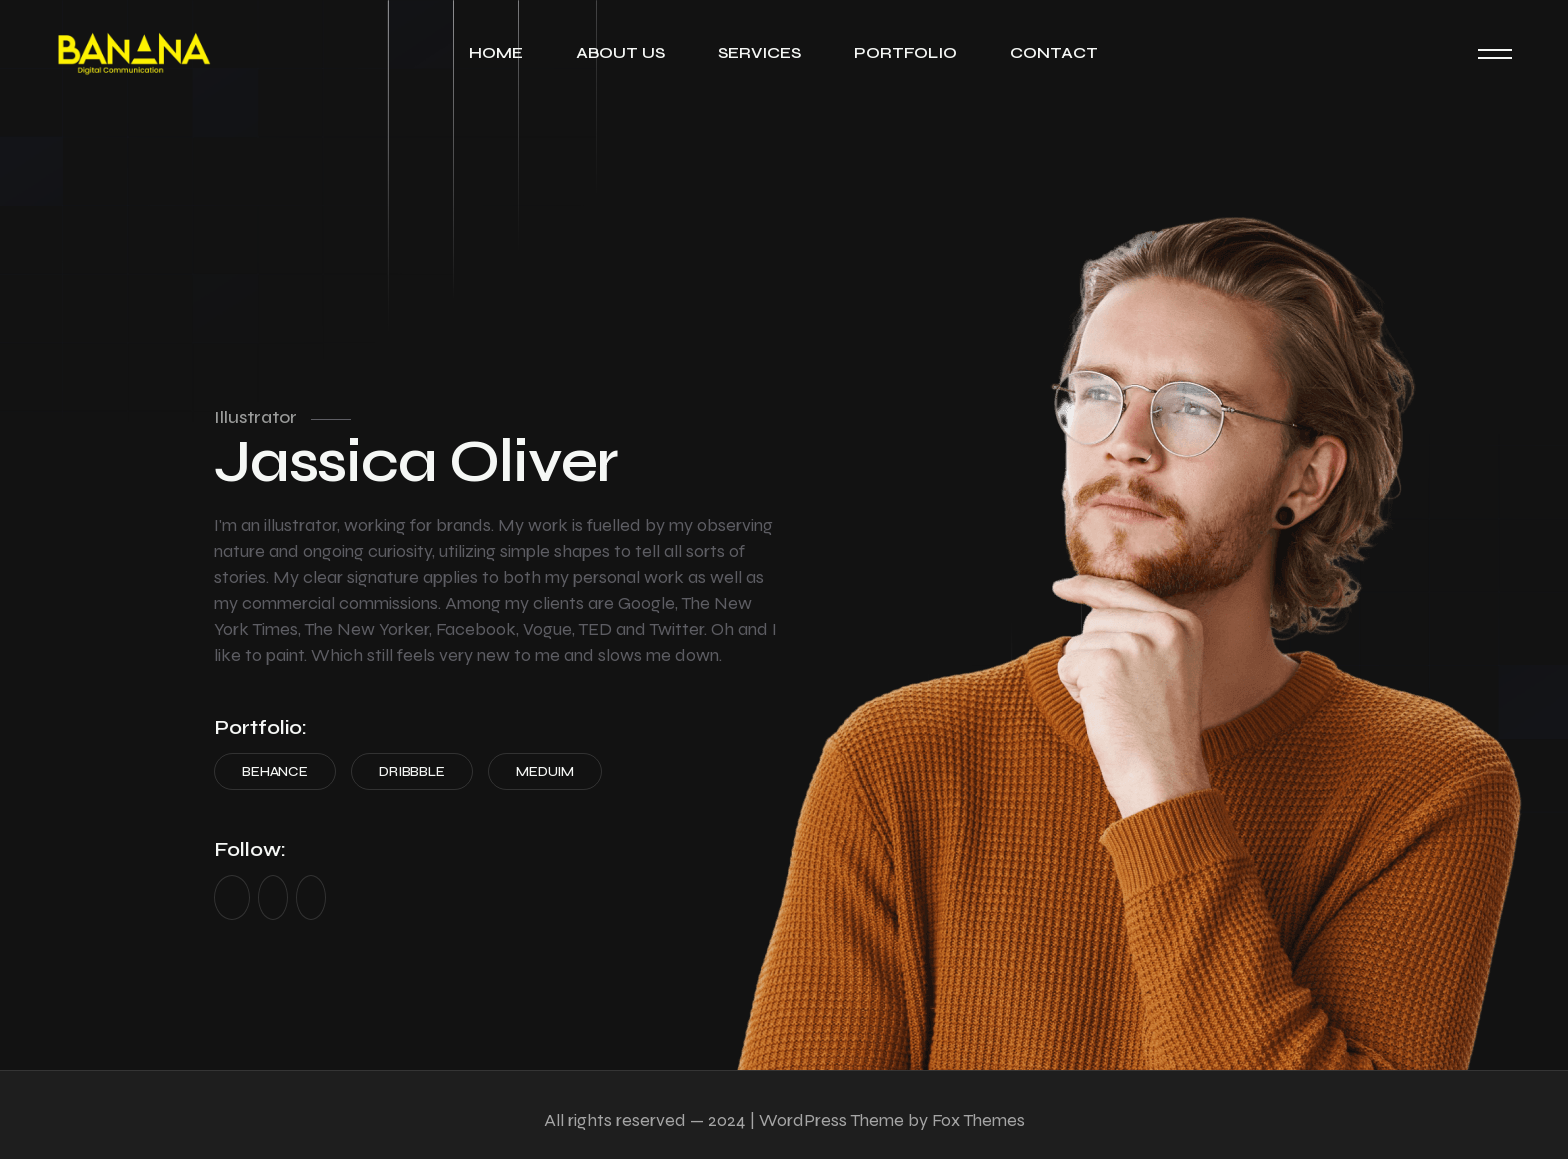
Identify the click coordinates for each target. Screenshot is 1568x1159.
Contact (1054, 52)
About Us (620, 52)
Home (496, 52)
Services (759, 52)
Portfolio (905, 52)
